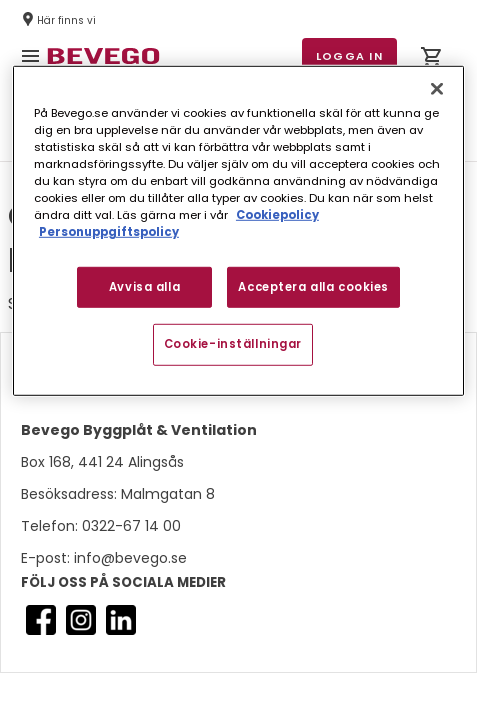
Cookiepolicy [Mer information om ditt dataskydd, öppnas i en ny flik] (277, 215)
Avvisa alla (144, 286)
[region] (238, 231)
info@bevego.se (128, 558)
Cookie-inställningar (233, 344)
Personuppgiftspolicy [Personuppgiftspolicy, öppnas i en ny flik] (109, 232)
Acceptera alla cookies (313, 286)
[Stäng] (437, 89)
